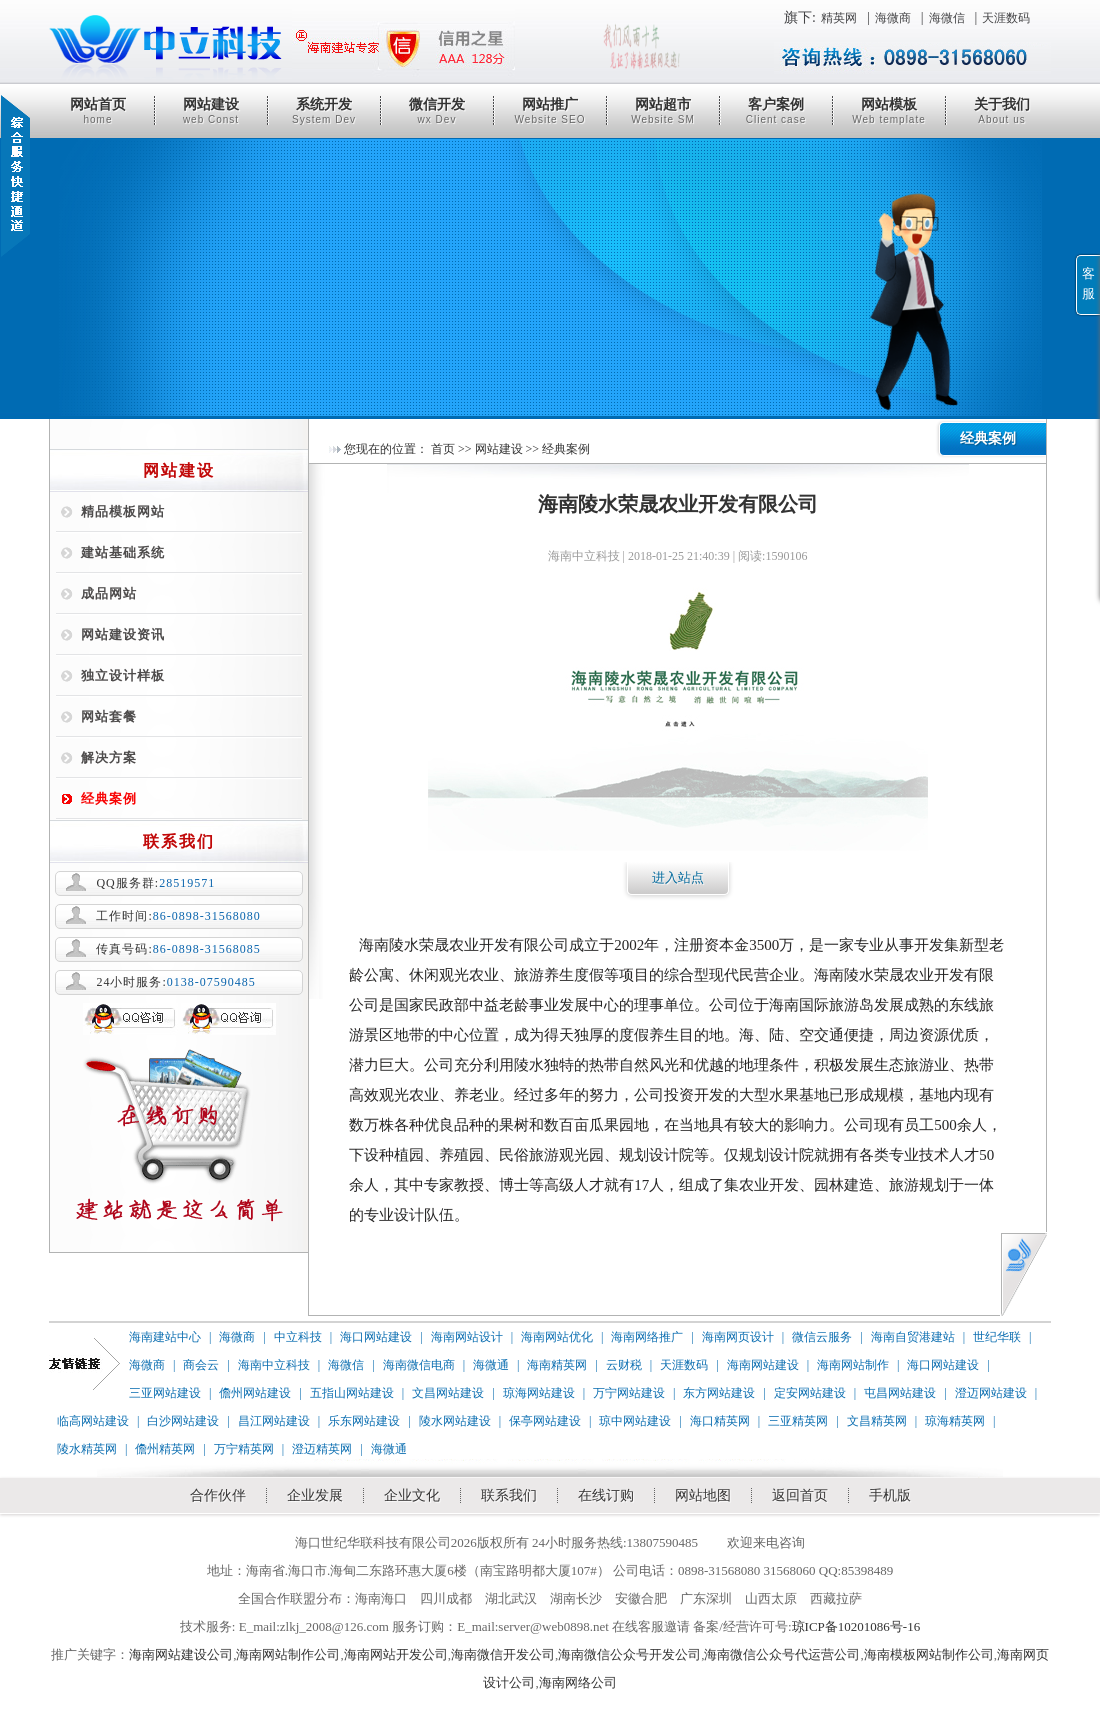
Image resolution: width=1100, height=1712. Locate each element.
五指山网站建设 (352, 1393)
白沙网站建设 (183, 1421)
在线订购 (606, 1495)
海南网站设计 (467, 1337)
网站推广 (550, 111)
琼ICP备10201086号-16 (856, 1626)
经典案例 (109, 798)
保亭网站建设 (545, 1421)
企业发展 (315, 1495)
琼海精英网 (955, 1421)
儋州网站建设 (255, 1393)
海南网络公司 (578, 1682)
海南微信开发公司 (503, 1654)
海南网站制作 (853, 1365)
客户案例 (776, 111)
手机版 (890, 1495)
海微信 (947, 18)
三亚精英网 (798, 1421)
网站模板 (889, 111)
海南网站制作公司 (288, 1654)
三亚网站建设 (165, 1393)
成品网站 (109, 593)
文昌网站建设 (448, 1393)
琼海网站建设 (539, 1393)
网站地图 (703, 1495)
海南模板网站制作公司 (929, 1654)
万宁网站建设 (629, 1393)
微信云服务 (822, 1337)
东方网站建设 (719, 1393)
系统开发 (324, 111)
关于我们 (1002, 111)
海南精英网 (557, 1365)
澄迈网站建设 (991, 1393)
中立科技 (298, 1337)
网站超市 (663, 111)
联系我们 (509, 1495)
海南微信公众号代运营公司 (782, 1654)
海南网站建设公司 (181, 1654)
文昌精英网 (877, 1421)
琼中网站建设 (635, 1421)
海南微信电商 (419, 1365)
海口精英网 (720, 1421)
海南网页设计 (738, 1337)
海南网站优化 (557, 1337)
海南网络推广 (647, 1337)
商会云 (201, 1365)
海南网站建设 (763, 1365)
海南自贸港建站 (913, 1337)
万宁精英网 (244, 1449)
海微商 (893, 18)
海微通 (491, 1365)
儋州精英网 (165, 1449)
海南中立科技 (274, 1365)
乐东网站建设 (364, 1421)
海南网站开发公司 (396, 1654)
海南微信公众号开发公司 (629, 1654)
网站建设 (211, 111)
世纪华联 (997, 1337)
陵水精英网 (87, 1449)
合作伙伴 (218, 1495)
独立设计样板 (123, 675)
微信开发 (437, 111)
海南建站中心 (165, 1337)
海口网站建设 (376, 1337)
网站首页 (98, 111)
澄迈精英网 (322, 1449)
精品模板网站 (123, 511)
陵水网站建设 (455, 1421)
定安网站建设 (810, 1393)
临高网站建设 (93, 1421)
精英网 (839, 18)
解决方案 (109, 757)
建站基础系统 (123, 552)
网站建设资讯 (123, 634)
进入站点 (678, 877)
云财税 (624, 1365)
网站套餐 (109, 716)
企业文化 (412, 1495)
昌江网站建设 (274, 1421)
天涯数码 (1006, 18)
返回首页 (800, 1495)
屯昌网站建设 (900, 1393)
